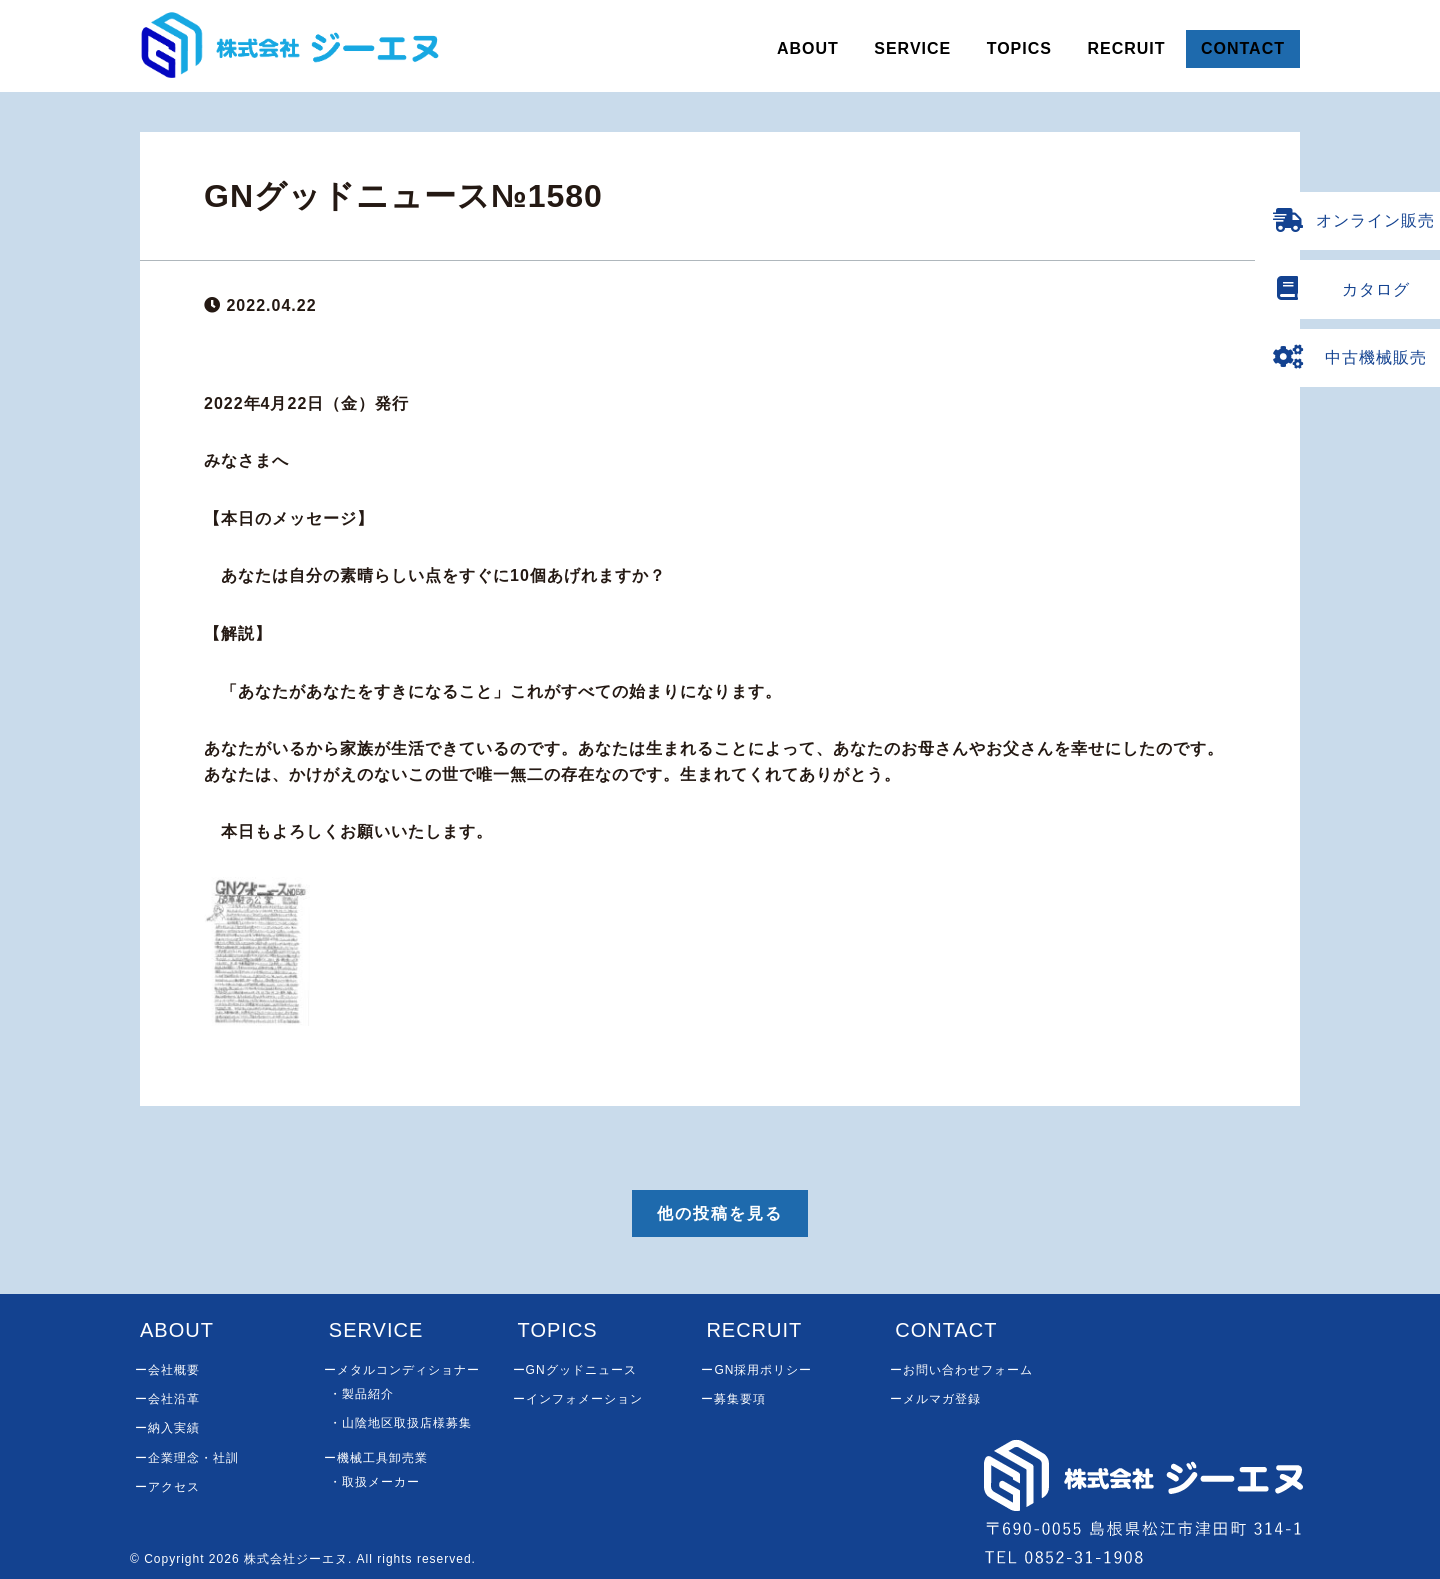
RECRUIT (1126, 48)
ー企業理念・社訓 (187, 1458)
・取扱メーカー (374, 1482)
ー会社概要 (167, 1370)
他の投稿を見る (720, 1213)
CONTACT (1243, 48)
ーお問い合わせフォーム (961, 1370)
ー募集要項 (733, 1399)
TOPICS (1019, 48)
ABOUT (808, 48)
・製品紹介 (361, 1394)
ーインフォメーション (578, 1399)
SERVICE (912, 48)
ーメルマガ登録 (935, 1399)
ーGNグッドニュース (575, 1370)
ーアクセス (167, 1487)
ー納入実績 (167, 1428)
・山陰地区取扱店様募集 (400, 1423)
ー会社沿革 (167, 1399)
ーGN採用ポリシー (756, 1370)
